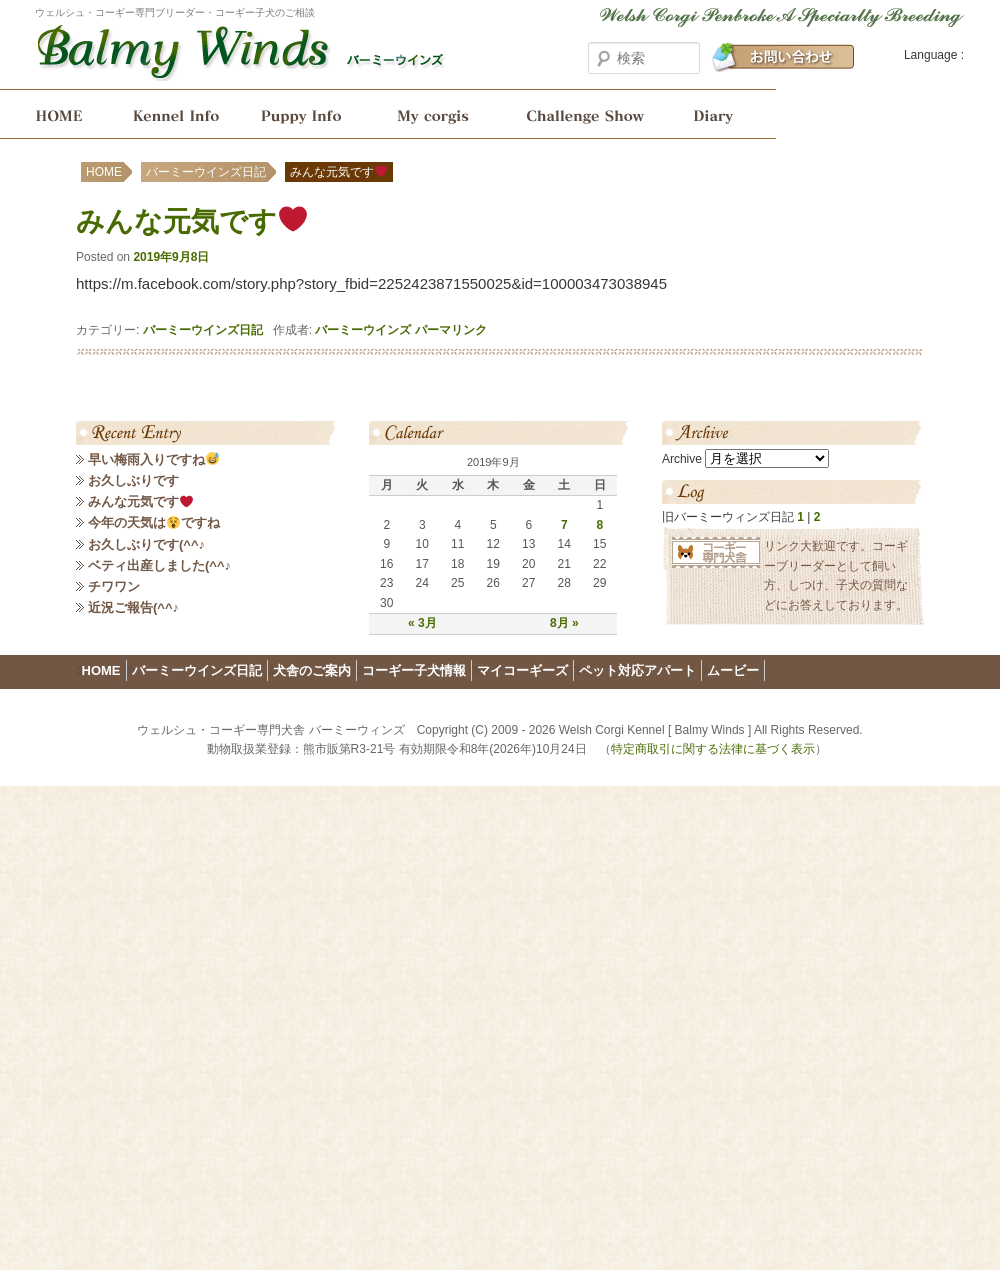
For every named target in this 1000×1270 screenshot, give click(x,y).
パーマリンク (451, 330)
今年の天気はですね (154, 522)
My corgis (433, 114)
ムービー (733, 670)
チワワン (114, 586)
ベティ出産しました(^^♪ (159, 565)
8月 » (564, 623)
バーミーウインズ (363, 330)
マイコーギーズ (522, 670)
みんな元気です (140, 501)
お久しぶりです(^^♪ (146, 544)
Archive (682, 459)
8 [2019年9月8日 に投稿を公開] (599, 525)
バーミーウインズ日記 (721, 114)
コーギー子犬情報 (303, 114)
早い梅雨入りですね (153, 459)
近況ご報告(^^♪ (133, 607)
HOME (52, 114)
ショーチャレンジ (583, 114)
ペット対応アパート (637, 670)
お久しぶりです (133, 480)
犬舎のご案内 (172, 114)
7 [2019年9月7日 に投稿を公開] (564, 525)
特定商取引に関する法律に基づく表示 (713, 749)
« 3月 (422, 623)
